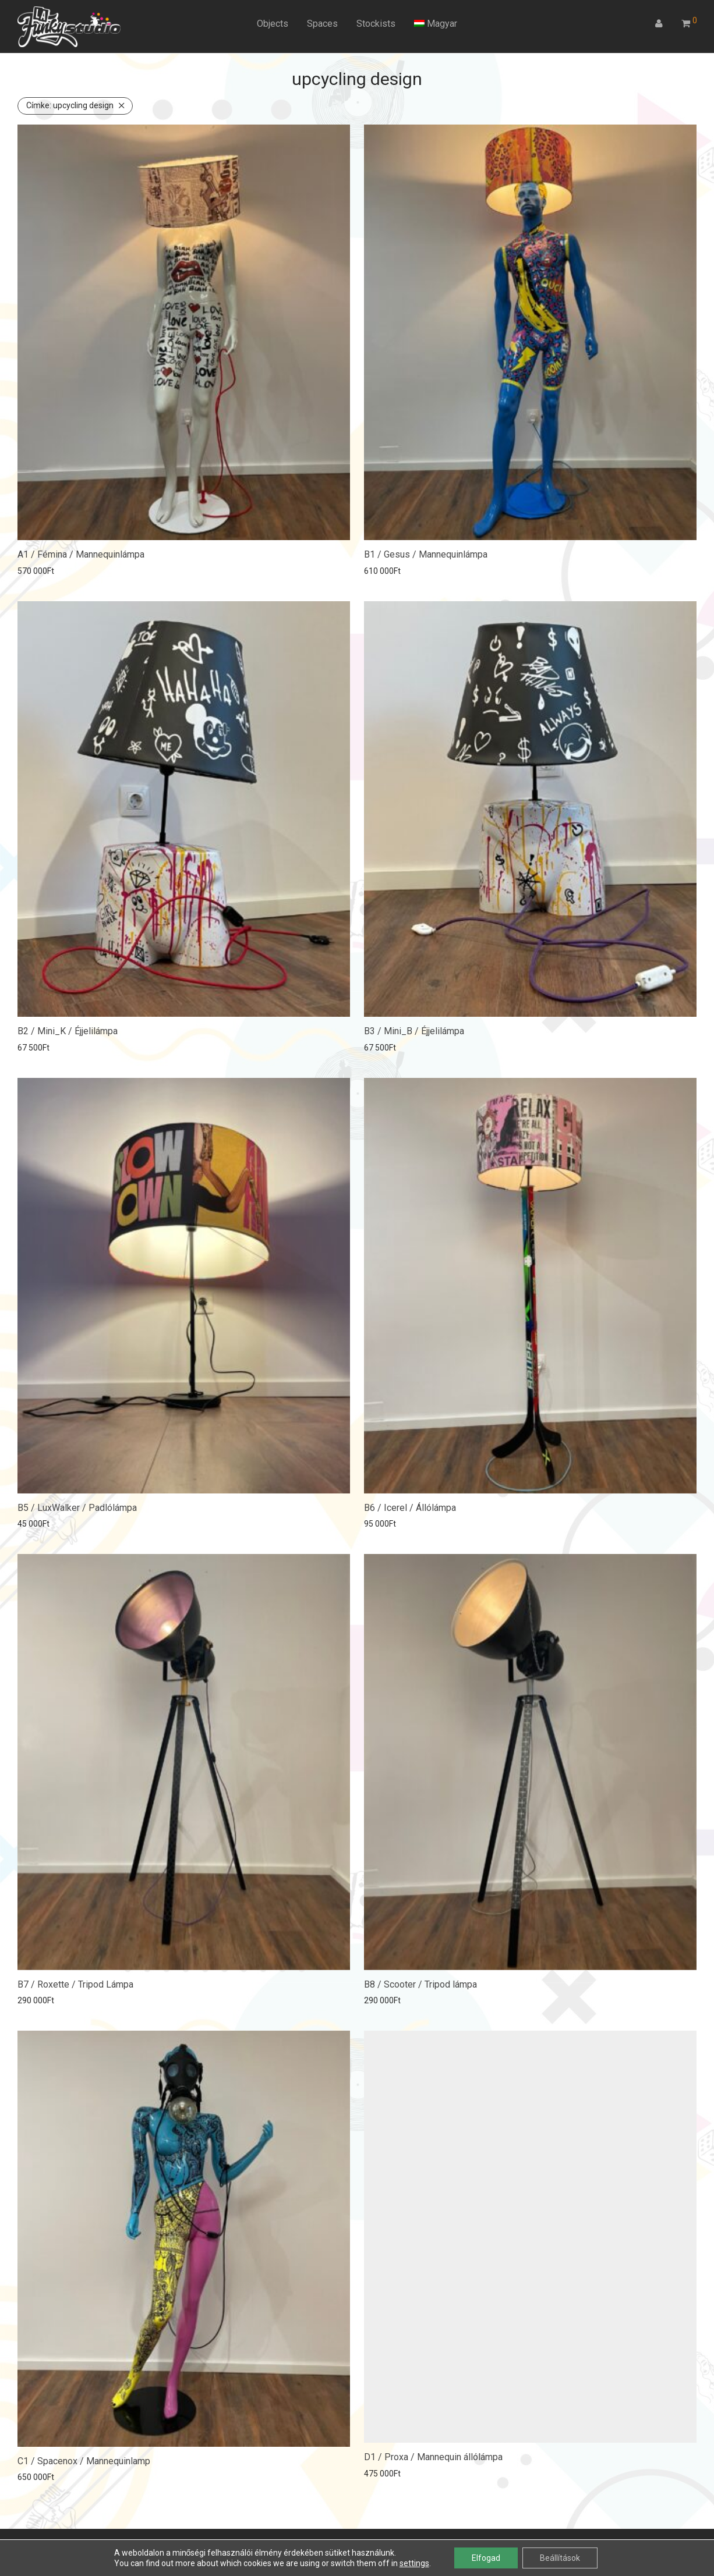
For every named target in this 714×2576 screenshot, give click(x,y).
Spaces (322, 23)
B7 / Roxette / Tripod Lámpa (75, 1976)
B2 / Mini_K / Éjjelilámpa (67, 1031)
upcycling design (70, 105)
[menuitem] (436, 24)
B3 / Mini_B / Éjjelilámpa (414, 1031)
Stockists (375, 23)
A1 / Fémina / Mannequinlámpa (80, 554)
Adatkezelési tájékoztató (143, 2544)
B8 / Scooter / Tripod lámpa (420, 1976)
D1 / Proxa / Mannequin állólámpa (433, 2449)
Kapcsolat (218, 2544)
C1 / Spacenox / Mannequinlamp (83, 2449)
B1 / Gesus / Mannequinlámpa (425, 554)
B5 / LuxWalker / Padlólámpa (77, 1504)
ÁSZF (76, 2544)
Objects (272, 23)
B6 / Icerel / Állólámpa (410, 1504)
